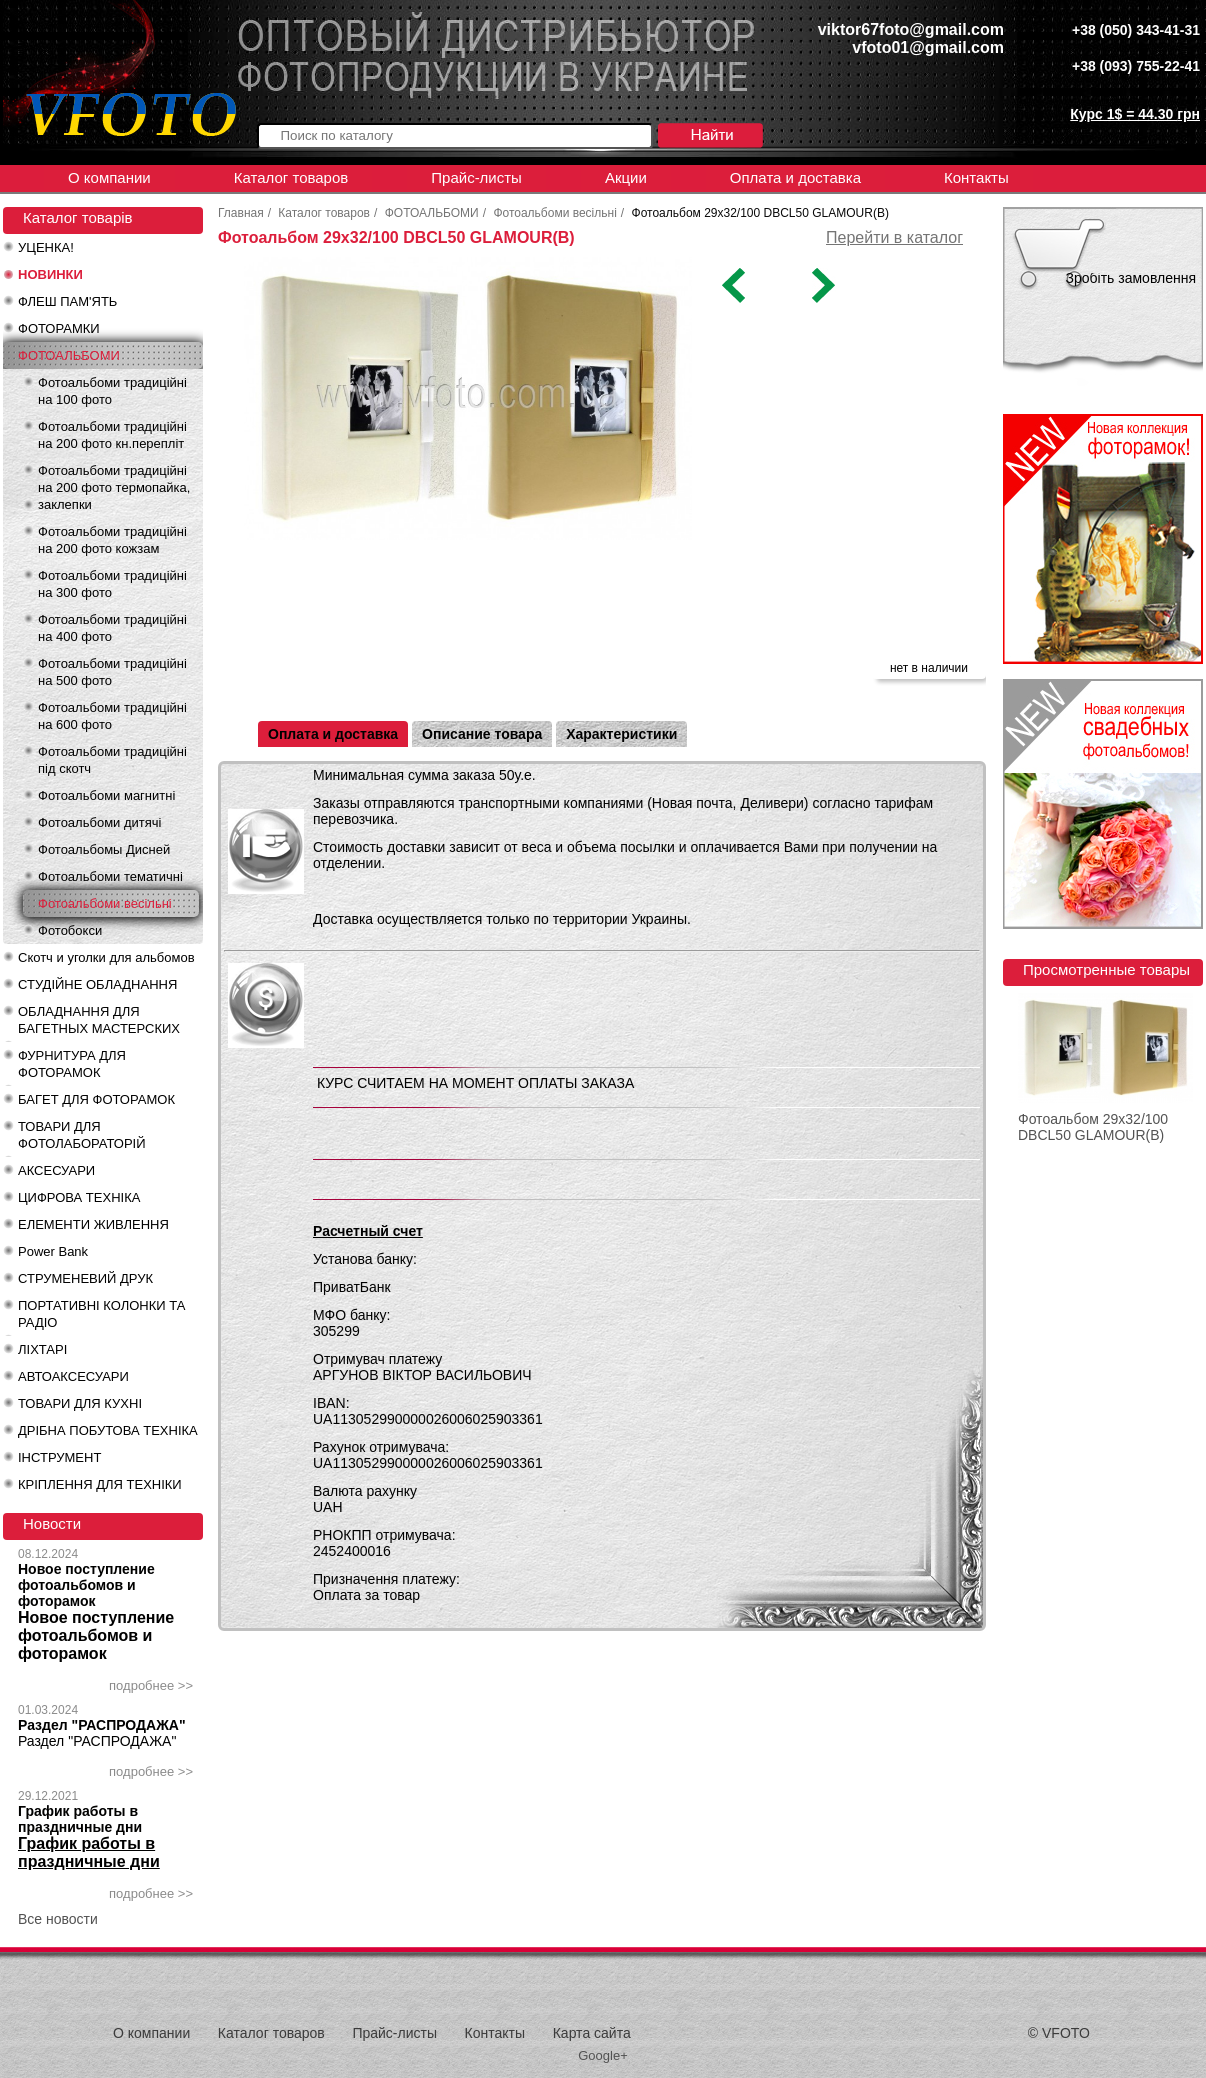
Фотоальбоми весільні (105, 903)
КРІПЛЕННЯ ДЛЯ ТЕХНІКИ (100, 1484)
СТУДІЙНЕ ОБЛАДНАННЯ (97, 984)
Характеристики (621, 734)
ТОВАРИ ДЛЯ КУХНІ (80, 1403)
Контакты (976, 177)
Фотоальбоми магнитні (106, 795)
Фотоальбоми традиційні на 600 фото (112, 716)
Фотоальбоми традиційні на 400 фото (112, 628)
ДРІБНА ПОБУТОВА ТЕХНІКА (108, 1430)
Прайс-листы (476, 177)
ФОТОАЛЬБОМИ (69, 355)
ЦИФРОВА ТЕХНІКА (79, 1197)
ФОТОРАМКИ (59, 328)
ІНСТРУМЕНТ (59, 1457)
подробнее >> (151, 1685)
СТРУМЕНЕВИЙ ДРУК (85, 1278)
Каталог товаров (291, 177)
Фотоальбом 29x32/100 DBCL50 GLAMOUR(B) (1093, 1127)
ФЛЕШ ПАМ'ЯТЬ (67, 301)
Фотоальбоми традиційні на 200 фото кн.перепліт (112, 435)
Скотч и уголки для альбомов (106, 957)
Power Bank (53, 1251)
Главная (241, 213)
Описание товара (482, 734)
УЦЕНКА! (46, 247)
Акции (626, 177)
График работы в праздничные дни (80, 1819)
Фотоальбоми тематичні (110, 876)
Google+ (603, 2055)
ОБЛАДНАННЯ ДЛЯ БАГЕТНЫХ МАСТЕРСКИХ (99, 1020)
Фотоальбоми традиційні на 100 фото (112, 391)
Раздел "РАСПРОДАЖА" (102, 1725)
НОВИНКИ (50, 274)
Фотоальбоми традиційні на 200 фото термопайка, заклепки (114, 487)
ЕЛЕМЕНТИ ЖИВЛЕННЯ (93, 1224)
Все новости (58, 1919)
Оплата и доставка (795, 177)
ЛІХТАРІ (42, 1349)
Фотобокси (70, 930)
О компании (109, 177)
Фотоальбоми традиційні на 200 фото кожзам (112, 540)
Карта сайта (592, 2033)
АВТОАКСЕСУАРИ (73, 1376)
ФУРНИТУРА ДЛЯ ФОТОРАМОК (72, 1064)
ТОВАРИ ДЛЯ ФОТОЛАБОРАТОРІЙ (82, 1135)
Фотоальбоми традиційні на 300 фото (112, 584)
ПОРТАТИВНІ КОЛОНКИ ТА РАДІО (101, 1314)
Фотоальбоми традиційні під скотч (112, 760)
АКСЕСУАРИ (56, 1170)
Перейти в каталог (894, 237)
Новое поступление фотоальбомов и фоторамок (86, 1585)
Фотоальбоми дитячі (99, 822)
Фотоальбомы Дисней (104, 849)
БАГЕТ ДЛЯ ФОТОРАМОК (96, 1099)
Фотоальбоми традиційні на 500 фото (112, 672)
